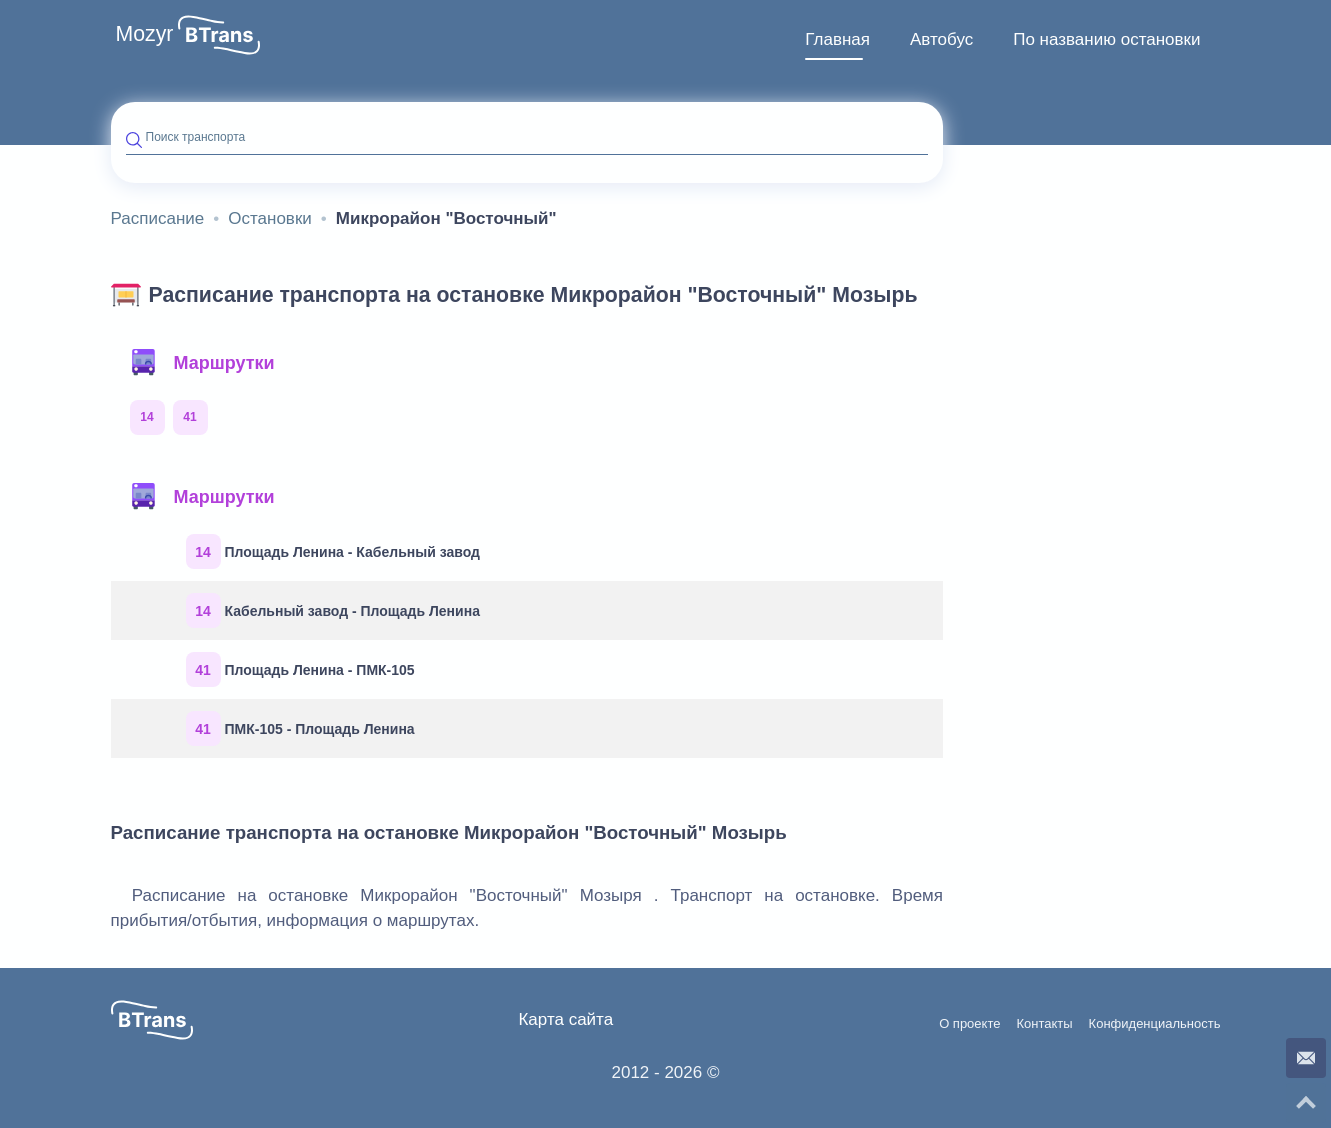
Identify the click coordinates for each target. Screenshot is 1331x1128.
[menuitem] (837, 40)
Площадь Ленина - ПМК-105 (300, 669)
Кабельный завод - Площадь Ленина (333, 610)
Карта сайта (565, 1019)
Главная (837, 39)
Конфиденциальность (1155, 1024)
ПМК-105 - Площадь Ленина (300, 728)
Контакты (1044, 1024)
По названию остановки (1106, 39)
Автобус (941, 39)
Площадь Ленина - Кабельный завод (333, 551)
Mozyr (145, 34)
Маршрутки (202, 363)
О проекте (969, 1024)
